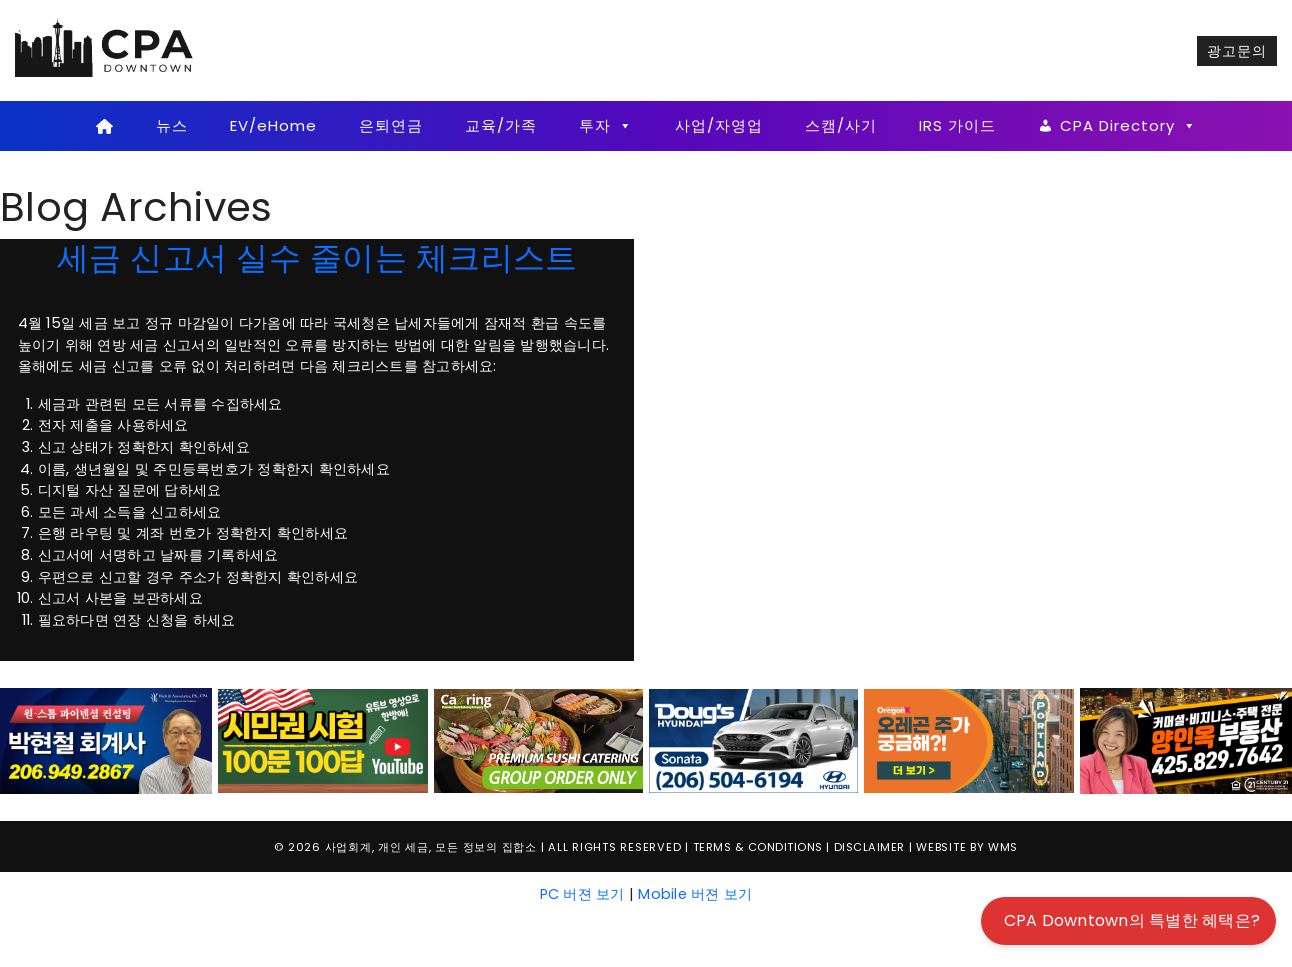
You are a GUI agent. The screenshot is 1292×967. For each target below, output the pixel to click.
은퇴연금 (391, 125)
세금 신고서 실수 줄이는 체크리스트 (317, 257)
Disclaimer (869, 847)
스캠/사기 (841, 125)
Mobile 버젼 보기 (695, 894)
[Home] (104, 126)
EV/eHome (273, 125)
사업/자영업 (719, 125)
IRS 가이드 (957, 125)
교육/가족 (501, 125)
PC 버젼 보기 (582, 894)
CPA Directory (1128, 126)
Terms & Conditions (758, 847)
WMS (1003, 847)
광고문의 (1237, 51)
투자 (606, 126)
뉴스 (172, 125)
